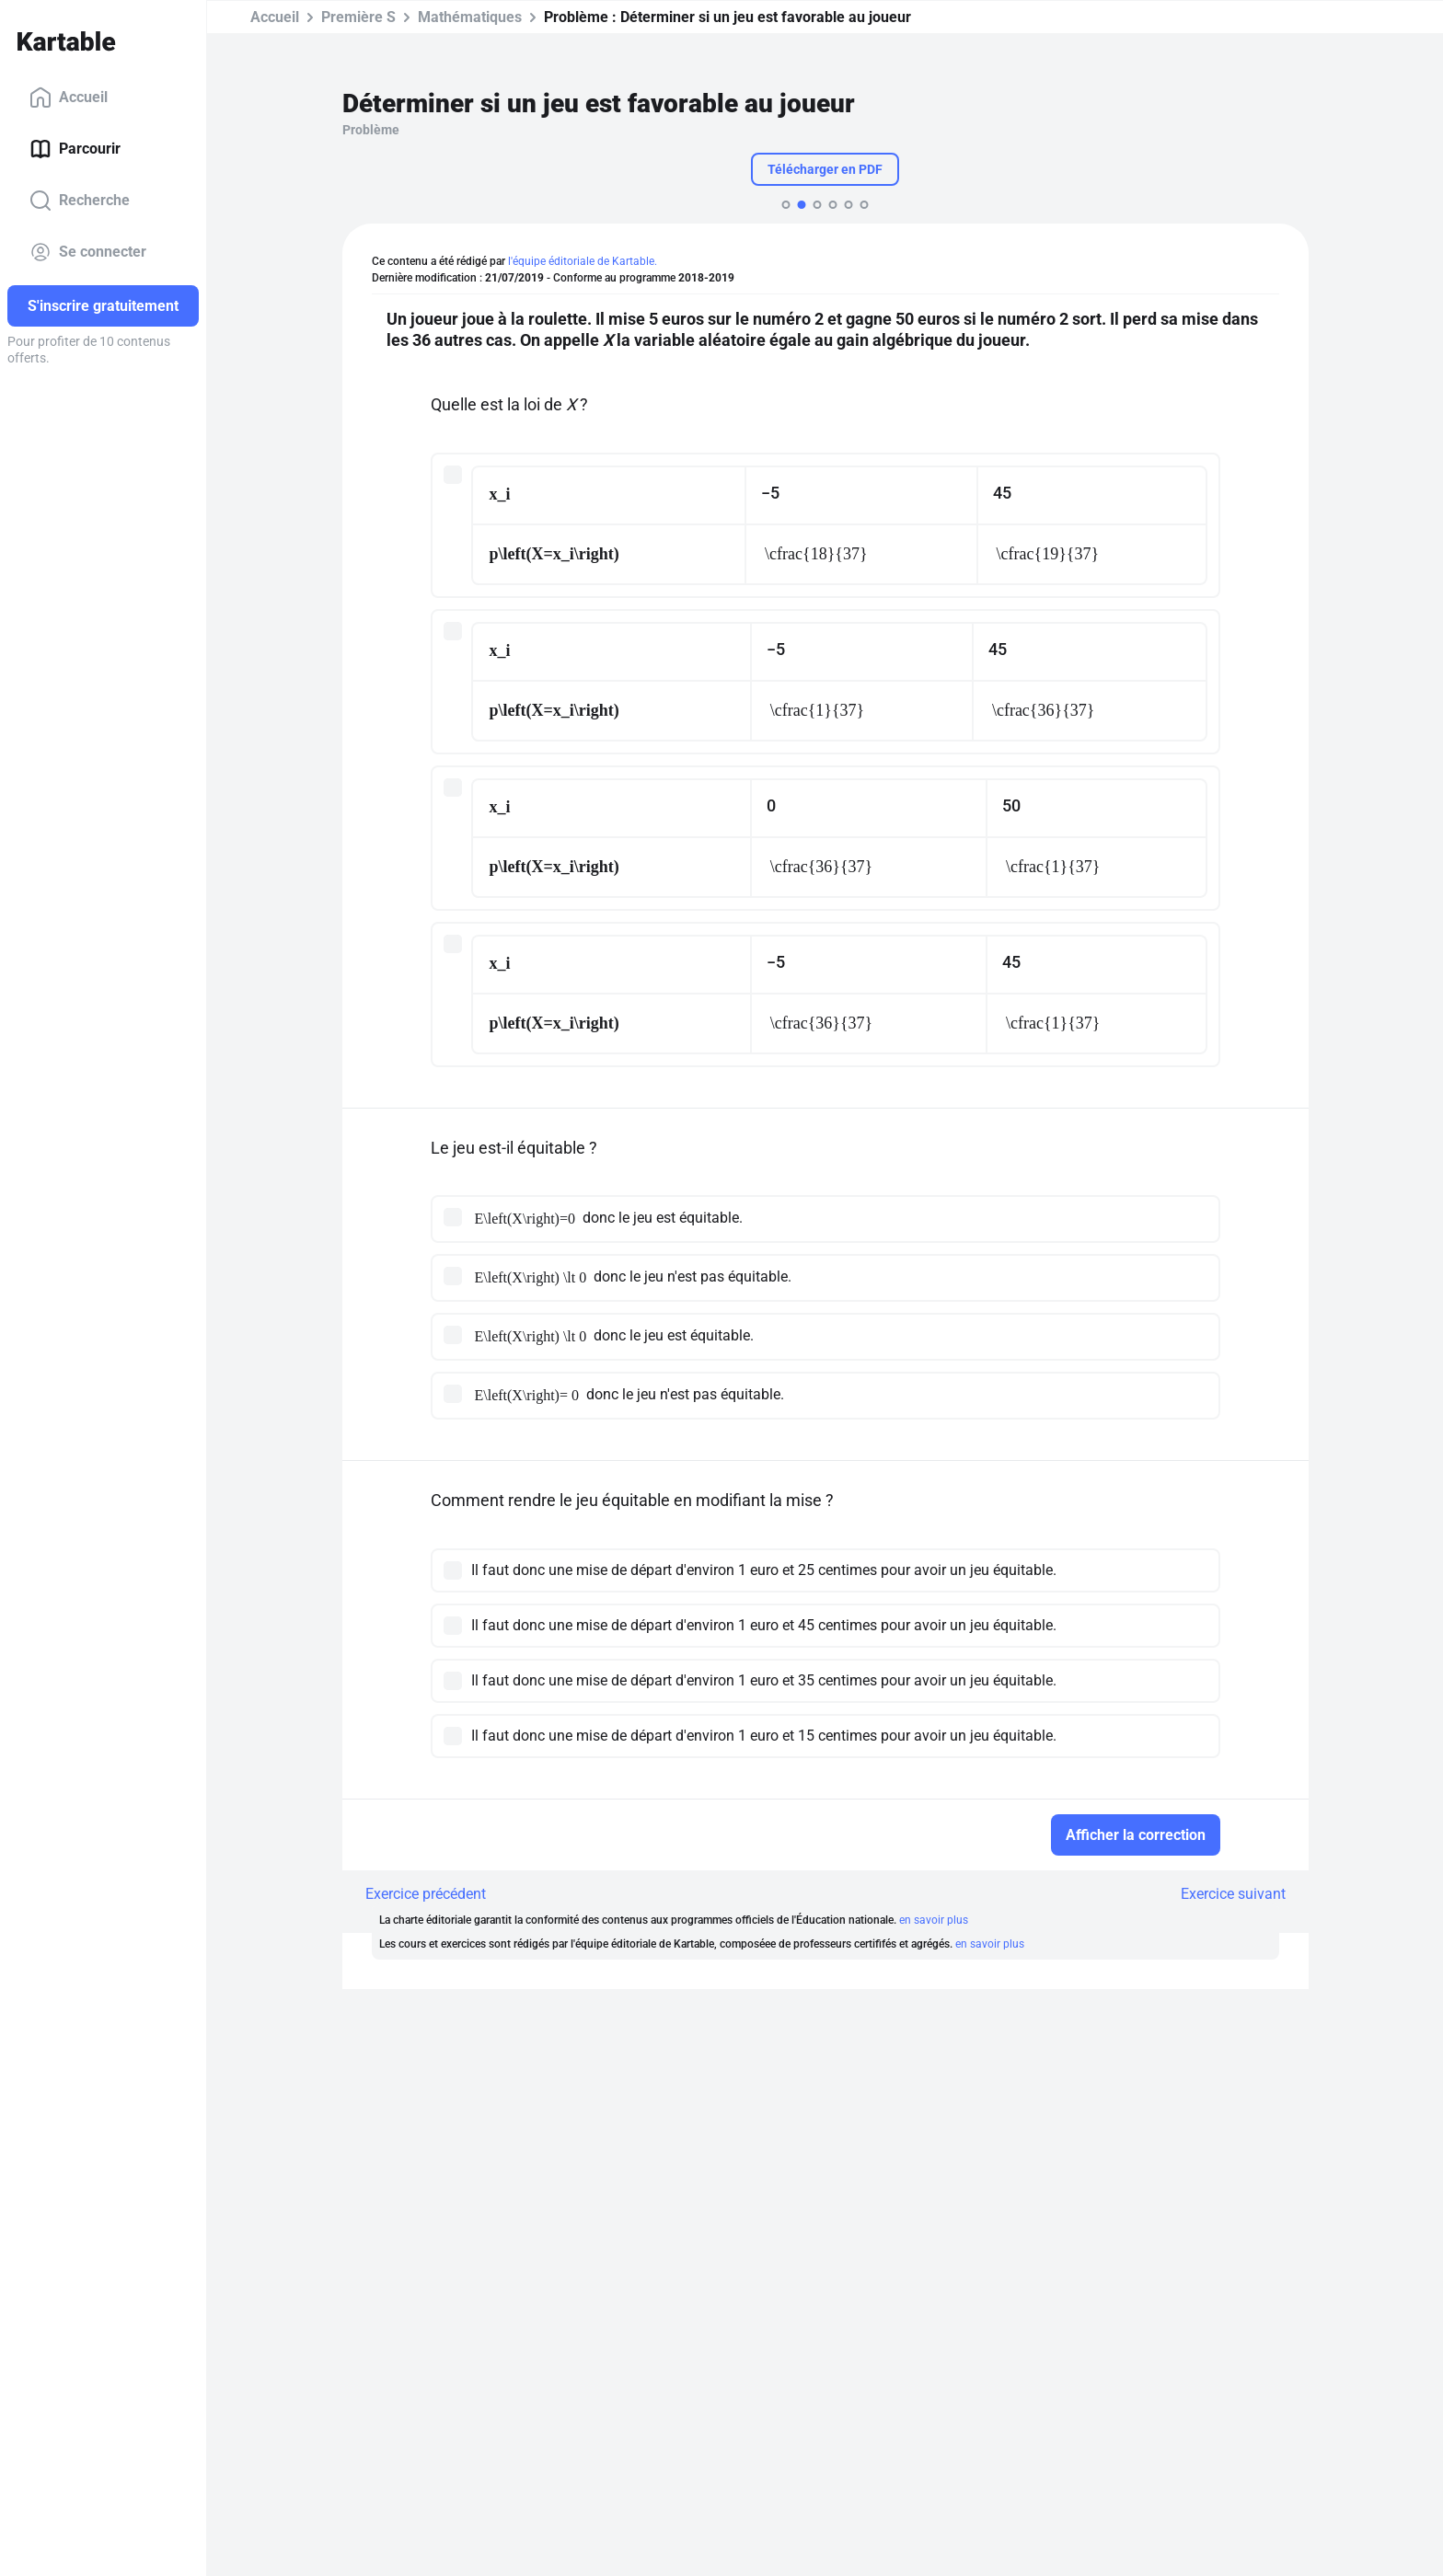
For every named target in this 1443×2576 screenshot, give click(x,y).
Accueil (68, 97)
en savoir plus (933, 1920)
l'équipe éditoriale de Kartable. (582, 261)
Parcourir (75, 149)
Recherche (79, 201)
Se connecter (87, 252)
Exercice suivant (1233, 1894)
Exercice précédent (425, 1894)
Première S (358, 17)
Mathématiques (470, 17)
